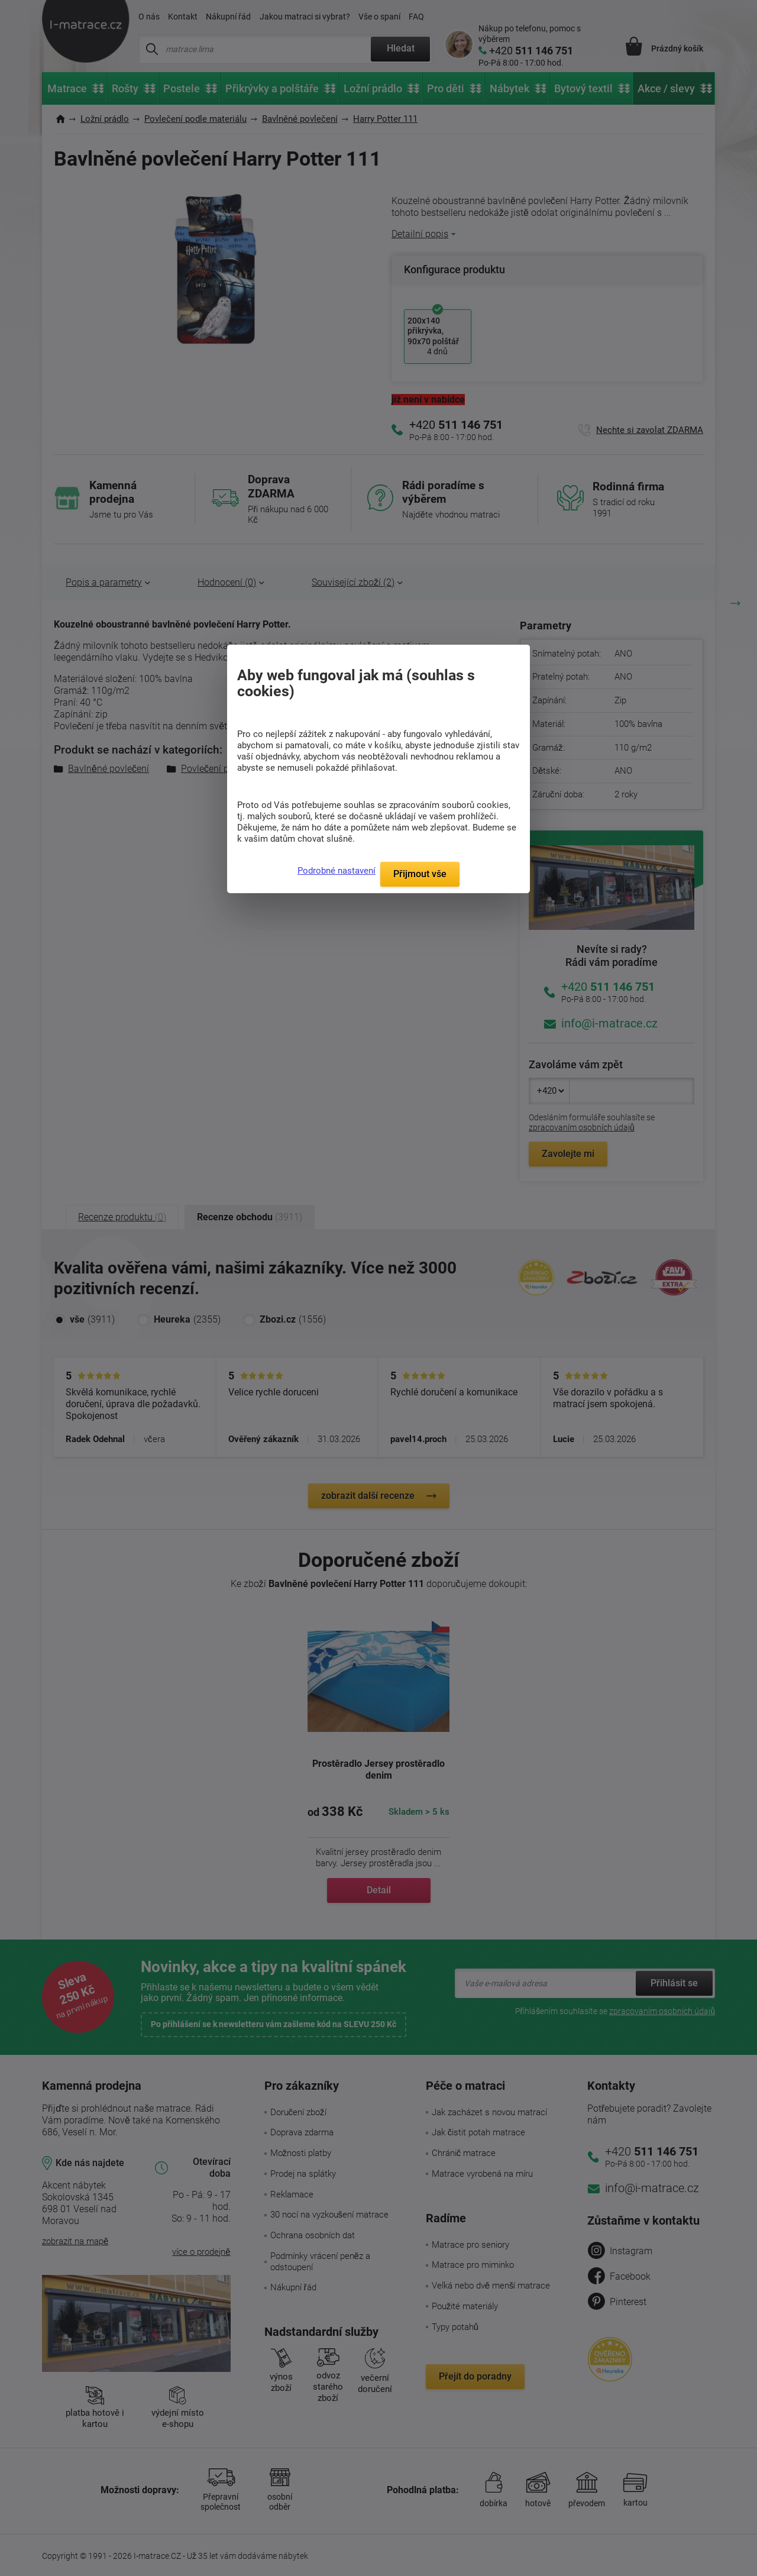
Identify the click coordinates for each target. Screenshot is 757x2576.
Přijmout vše (420, 874)
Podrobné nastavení (336, 870)
